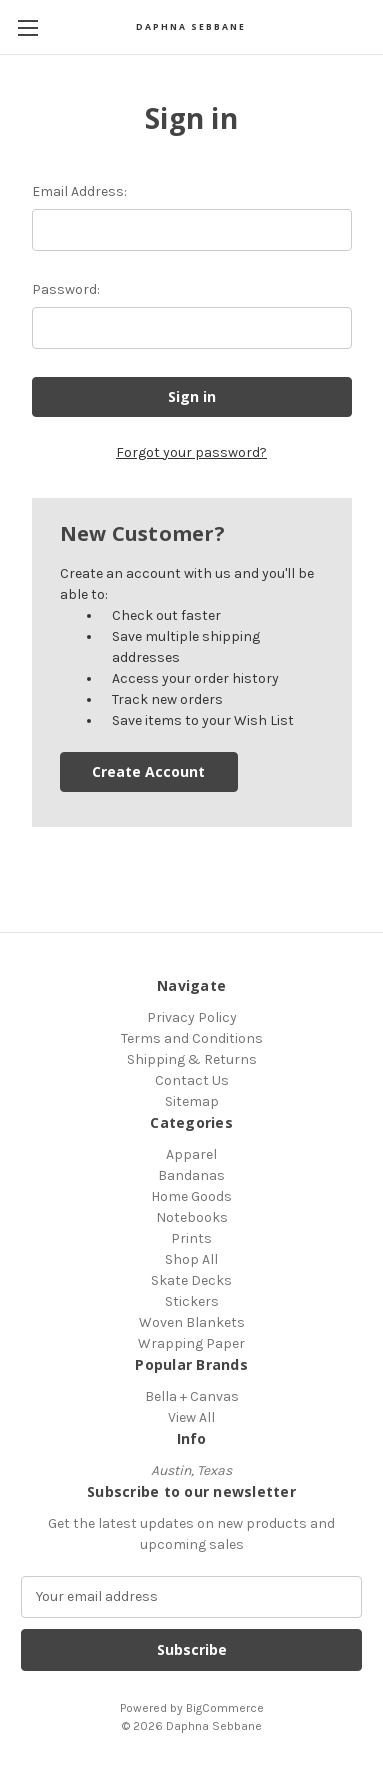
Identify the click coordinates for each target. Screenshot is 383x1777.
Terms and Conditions (192, 1038)
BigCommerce (225, 1708)
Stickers (192, 1301)
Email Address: (79, 191)
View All (191, 1417)
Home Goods (191, 1196)
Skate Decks (191, 1280)
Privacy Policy (192, 1017)
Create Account (148, 771)
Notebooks (192, 1217)
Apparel (191, 1154)
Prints (191, 1238)
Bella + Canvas (192, 1396)
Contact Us (192, 1080)
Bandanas (191, 1175)
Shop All (191, 1259)
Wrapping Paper (191, 1343)
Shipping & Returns (192, 1059)
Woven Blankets (192, 1322)
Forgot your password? (191, 452)
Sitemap (192, 1101)
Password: (66, 289)
